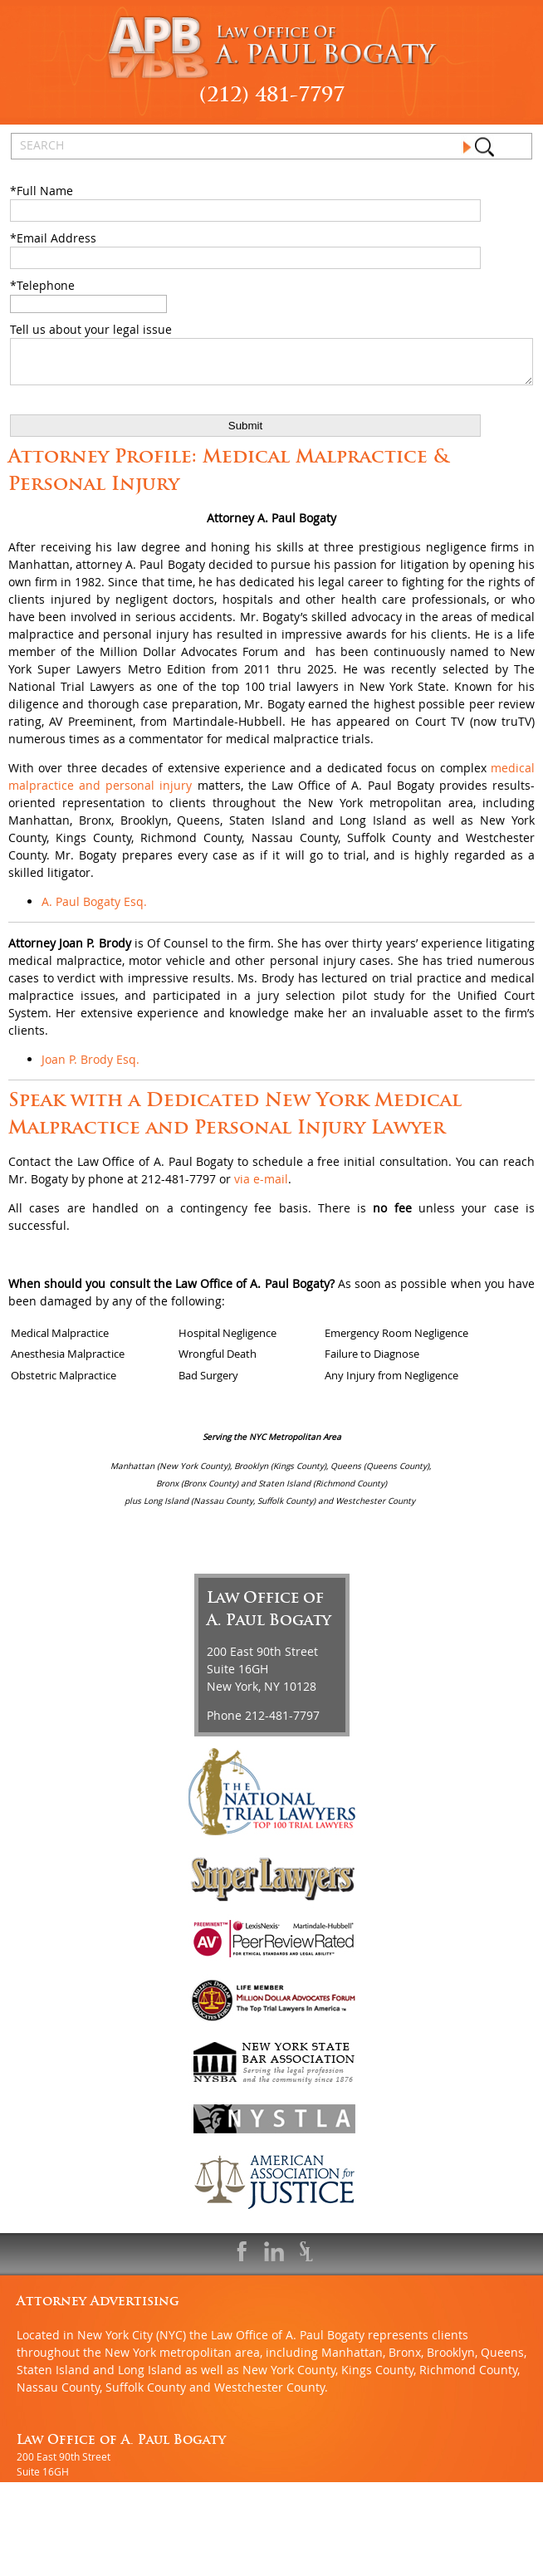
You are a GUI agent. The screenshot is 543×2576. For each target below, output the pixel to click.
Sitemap (213, 2568)
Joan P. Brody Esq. (90, 1067)
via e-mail (261, 1186)
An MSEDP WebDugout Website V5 (97, 2568)
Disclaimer (271, 2568)
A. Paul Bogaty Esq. (94, 909)
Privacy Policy (343, 2568)
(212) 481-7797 (272, 94)
